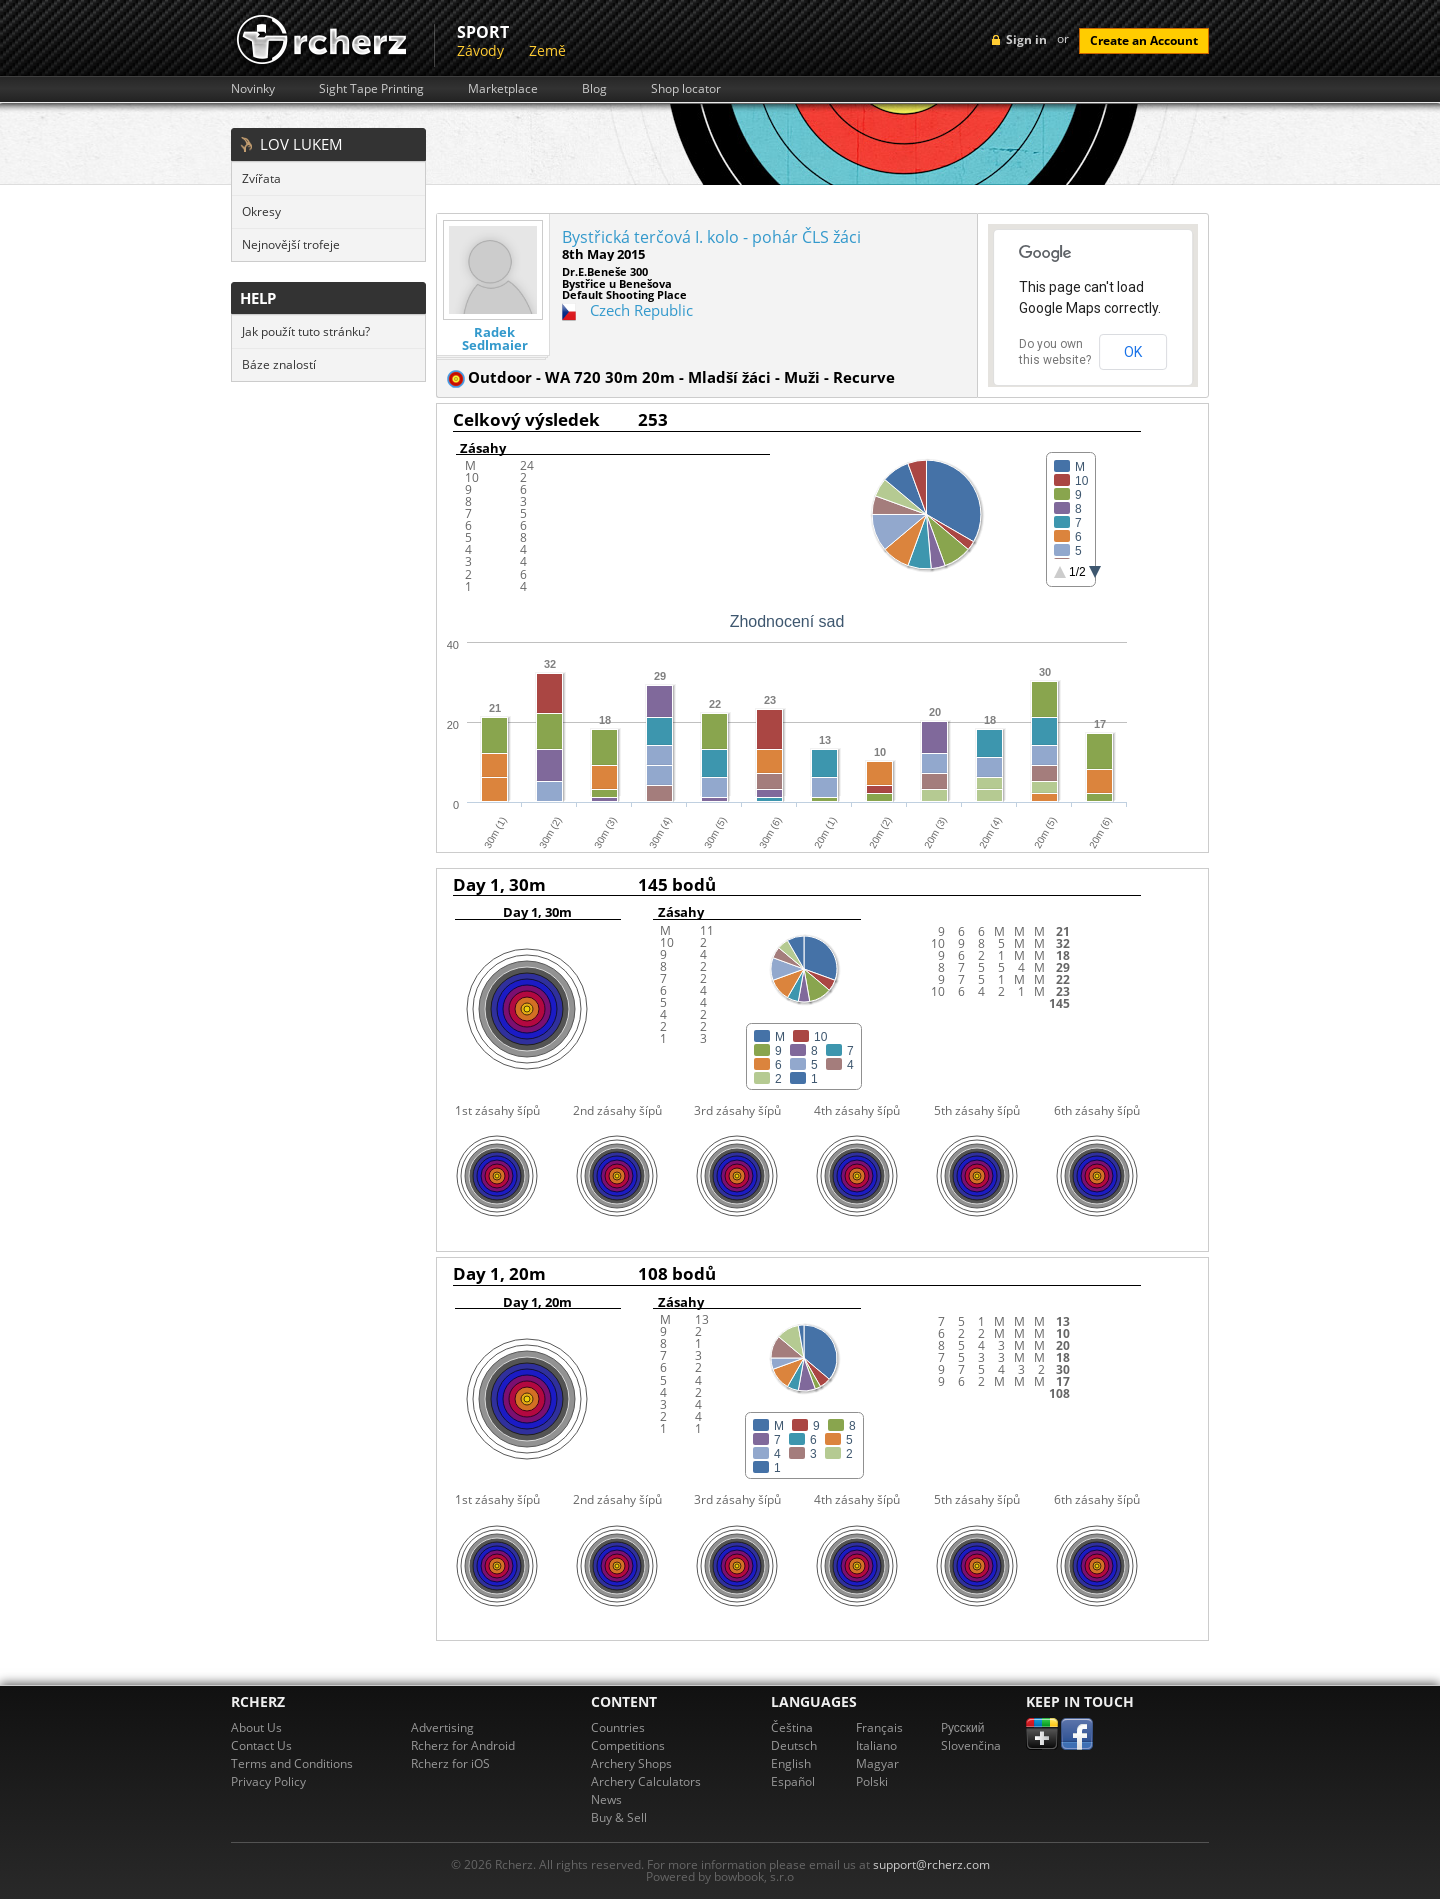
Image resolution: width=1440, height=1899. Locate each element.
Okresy (261, 211)
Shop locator (686, 89)
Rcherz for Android (463, 1745)
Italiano (876, 1745)
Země (547, 50)
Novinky (253, 89)
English (791, 1763)
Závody (480, 50)
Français (879, 1727)
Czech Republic (641, 310)
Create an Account (1144, 40)
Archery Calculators (646, 1781)
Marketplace (503, 89)
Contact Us (261, 1745)
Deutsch (794, 1745)
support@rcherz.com (931, 1864)
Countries (618, 1727)
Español (793, 1781)
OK (1133, 352)
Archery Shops (631, 1763)
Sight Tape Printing (371, 89)
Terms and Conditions (292, 1763)
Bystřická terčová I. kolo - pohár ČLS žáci (711, 237)
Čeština (792, 1727)
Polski (872, 1781)
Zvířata (261, 178)
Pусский (963, 1727)
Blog (594, 89)
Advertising (442, 1727)
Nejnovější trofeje (291, 244)
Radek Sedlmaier (495, 339)
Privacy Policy (268, 1781)
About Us (256, 1727)
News (606, 1799)
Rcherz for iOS (450, 1763)
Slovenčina (971, 1745)
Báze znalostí (279, 364)
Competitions (628, 1745)
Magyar (877, 1763)
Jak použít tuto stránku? (306, 331)
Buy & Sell (619, 1817)
